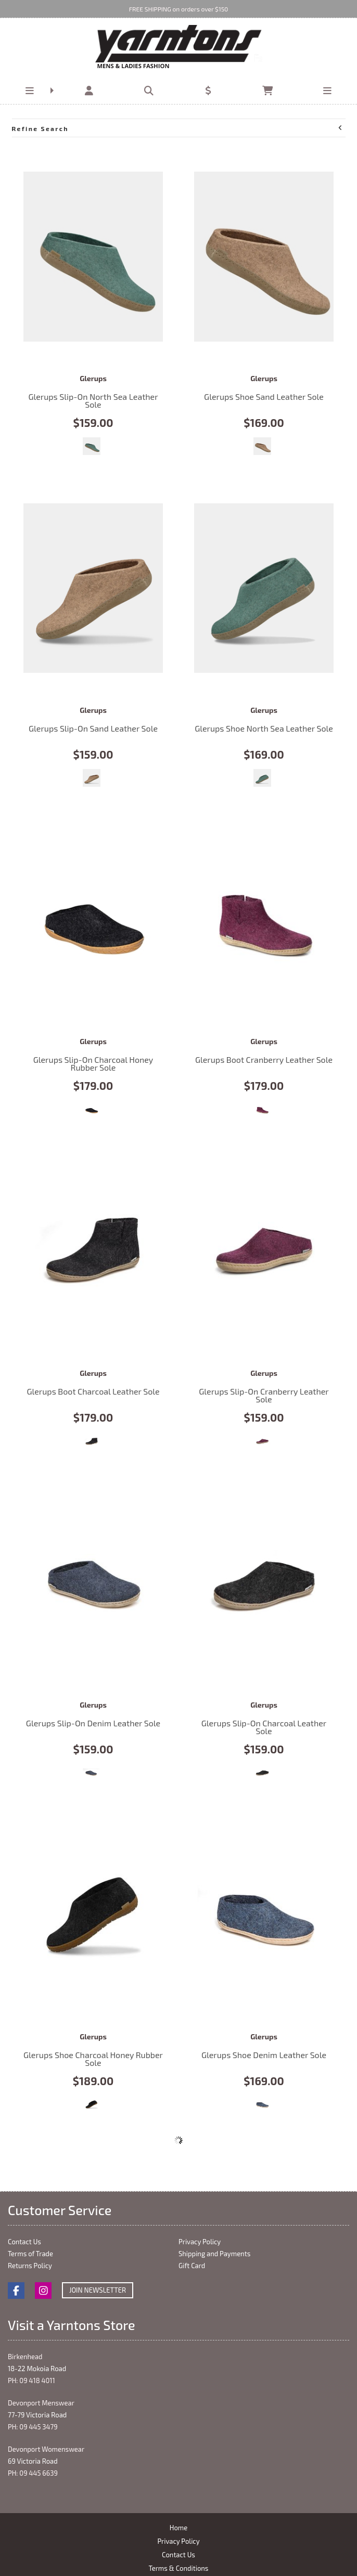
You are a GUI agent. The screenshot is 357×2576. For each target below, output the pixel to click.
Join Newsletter (97, 2290)
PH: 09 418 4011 (31, 2380)
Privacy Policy (199, 2241)
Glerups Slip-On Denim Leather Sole (93, 1583)
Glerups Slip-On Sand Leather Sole (93, 588)
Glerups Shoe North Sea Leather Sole (264, 588)
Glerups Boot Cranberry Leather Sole (264, 920)
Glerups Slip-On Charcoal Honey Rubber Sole (93, 920)
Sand (262, 446)
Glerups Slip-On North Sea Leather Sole (93, 257)
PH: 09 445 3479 (33, 2427)
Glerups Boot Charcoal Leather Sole (93, 1251)
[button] (29, 91)
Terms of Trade (30, 2253)
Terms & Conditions (179, 2568)
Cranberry (262, 1109)
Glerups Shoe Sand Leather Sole (264, 257)
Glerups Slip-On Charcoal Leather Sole (264, 1583)
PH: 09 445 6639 (33, 2473)
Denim (91, 1772)
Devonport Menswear (41, 2403)
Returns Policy (30, 2265)
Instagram (43, 2290)
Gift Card (191, 2265)
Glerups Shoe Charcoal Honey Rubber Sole (93, 1915)
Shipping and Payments (214, 2253)
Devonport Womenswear (46, 2449)
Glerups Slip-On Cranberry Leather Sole (264, 1251)
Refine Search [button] (177, 128)
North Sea (91, 446)
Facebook (16, 2290)
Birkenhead (25, 2356)
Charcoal (91, 1109)
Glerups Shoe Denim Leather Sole (264, 1915)
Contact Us (24, 2241)
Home (178, 2527)
